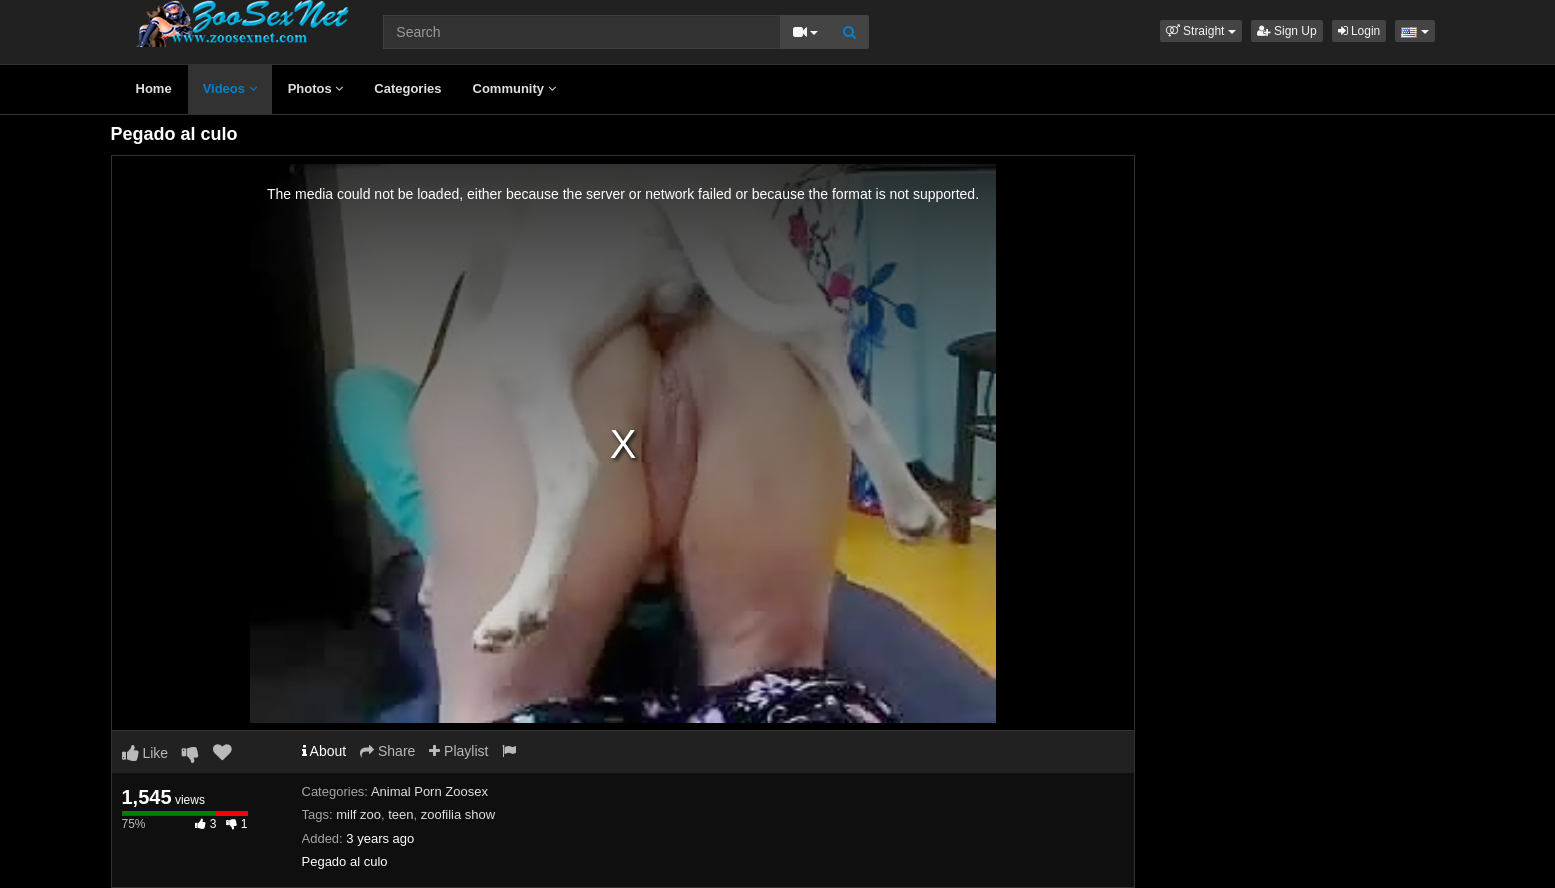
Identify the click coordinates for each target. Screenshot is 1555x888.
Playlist (458, 751)
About (324, 751)
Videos (230, 88)
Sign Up (1287, 31)
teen (400, 814)
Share (387, 751)
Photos (316, 88)
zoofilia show (458, 814)
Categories (407, 88)
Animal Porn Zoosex (429, 791)
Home (154, 88)
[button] (1201, 31)
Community (514, 88)
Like (145, 753)
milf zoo (358, 814)
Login (1359, 31)
